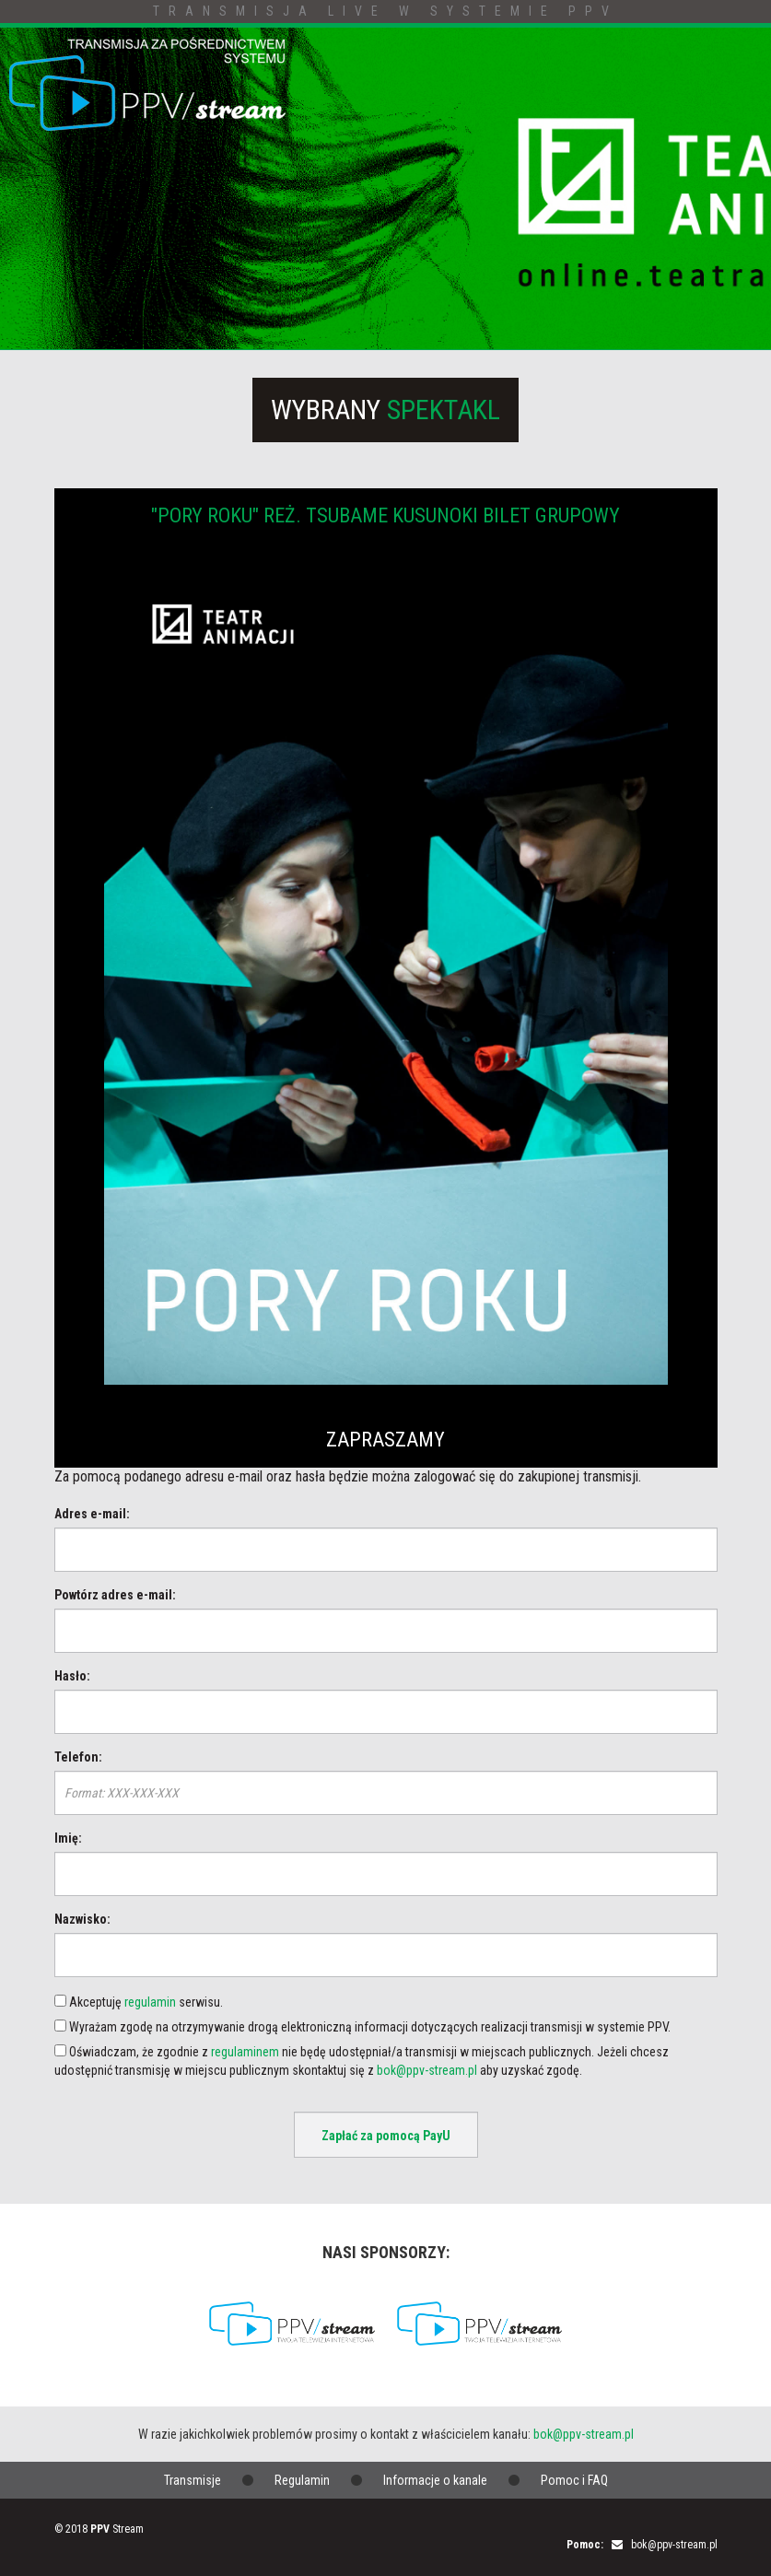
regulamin (150, 2002)
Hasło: (72, 1676)
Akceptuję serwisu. (138, 2002)
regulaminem (245, 2051)
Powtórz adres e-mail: (115, 1594)
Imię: (68, 1838)
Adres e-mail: (92, 1513)
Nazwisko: (82, 1919)
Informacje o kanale (435, 2480)
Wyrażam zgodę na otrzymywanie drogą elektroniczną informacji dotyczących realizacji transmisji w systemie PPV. (362, 2027)
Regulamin (302, 2480)
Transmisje (192, 2480)
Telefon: (78, 1757)
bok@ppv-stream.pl (427, 2070)
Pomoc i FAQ (574, 2480)
